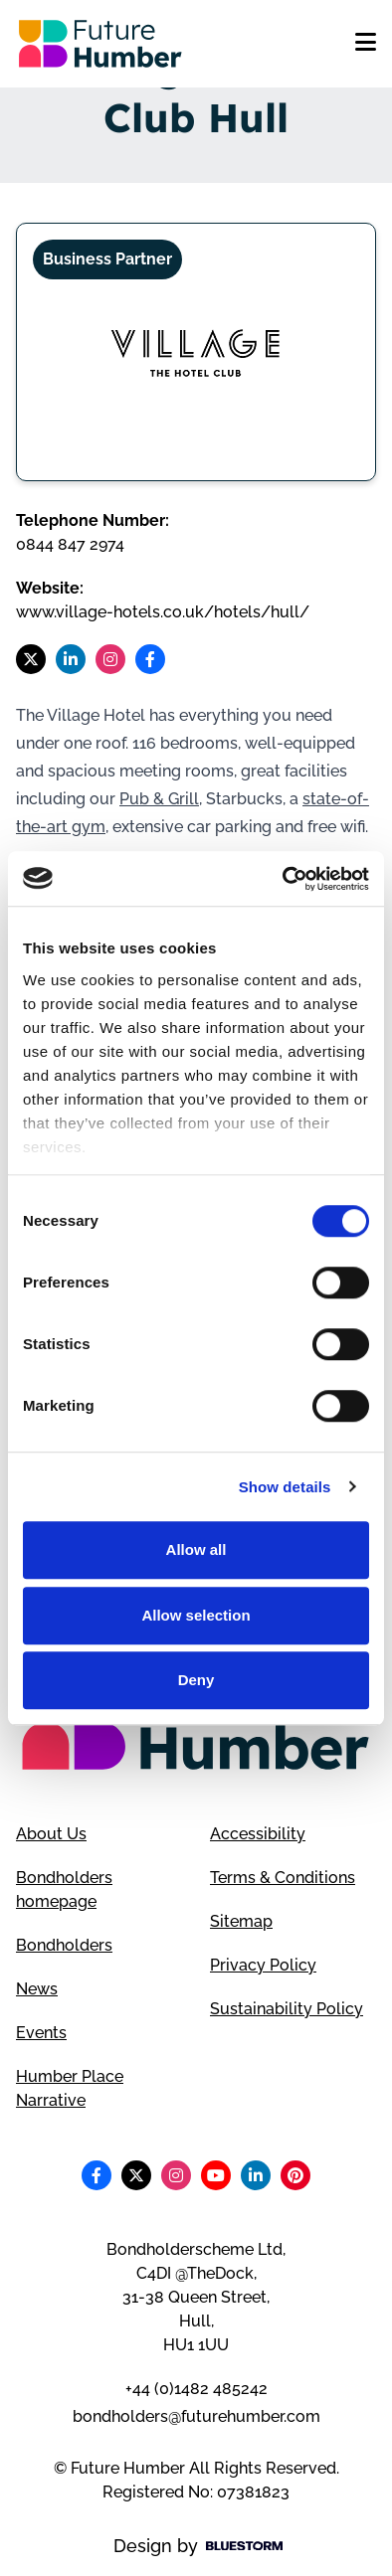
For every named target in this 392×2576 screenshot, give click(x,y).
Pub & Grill (159, 798)
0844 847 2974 (70, 544)
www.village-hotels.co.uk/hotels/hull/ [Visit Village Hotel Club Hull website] (162, 611)
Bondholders (64, 1945)
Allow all (196, 1549)
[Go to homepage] (100, 44)
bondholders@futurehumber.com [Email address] (196, 2416)
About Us (51, 1833)
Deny (196, 1679)
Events (41, 2032)
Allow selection (195, 1615)
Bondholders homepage (64, 1889)
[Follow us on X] (31, 659)
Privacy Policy (263, 1965)
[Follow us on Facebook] (150, 659)
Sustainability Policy (286, 2008)
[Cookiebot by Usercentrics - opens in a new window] (283, 879)
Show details (285, 1486)
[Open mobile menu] (365, 44)
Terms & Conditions (282, 1877)
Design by (198, 2545)
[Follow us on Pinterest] (295, 2175)
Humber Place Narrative (69, 2088)
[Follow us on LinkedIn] (71, 659)
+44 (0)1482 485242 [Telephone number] (196, 2388)
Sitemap (241, 1921)
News (37, 1988)
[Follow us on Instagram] (110, 659)
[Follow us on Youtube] (216, 2175)
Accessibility (257, 1833)
